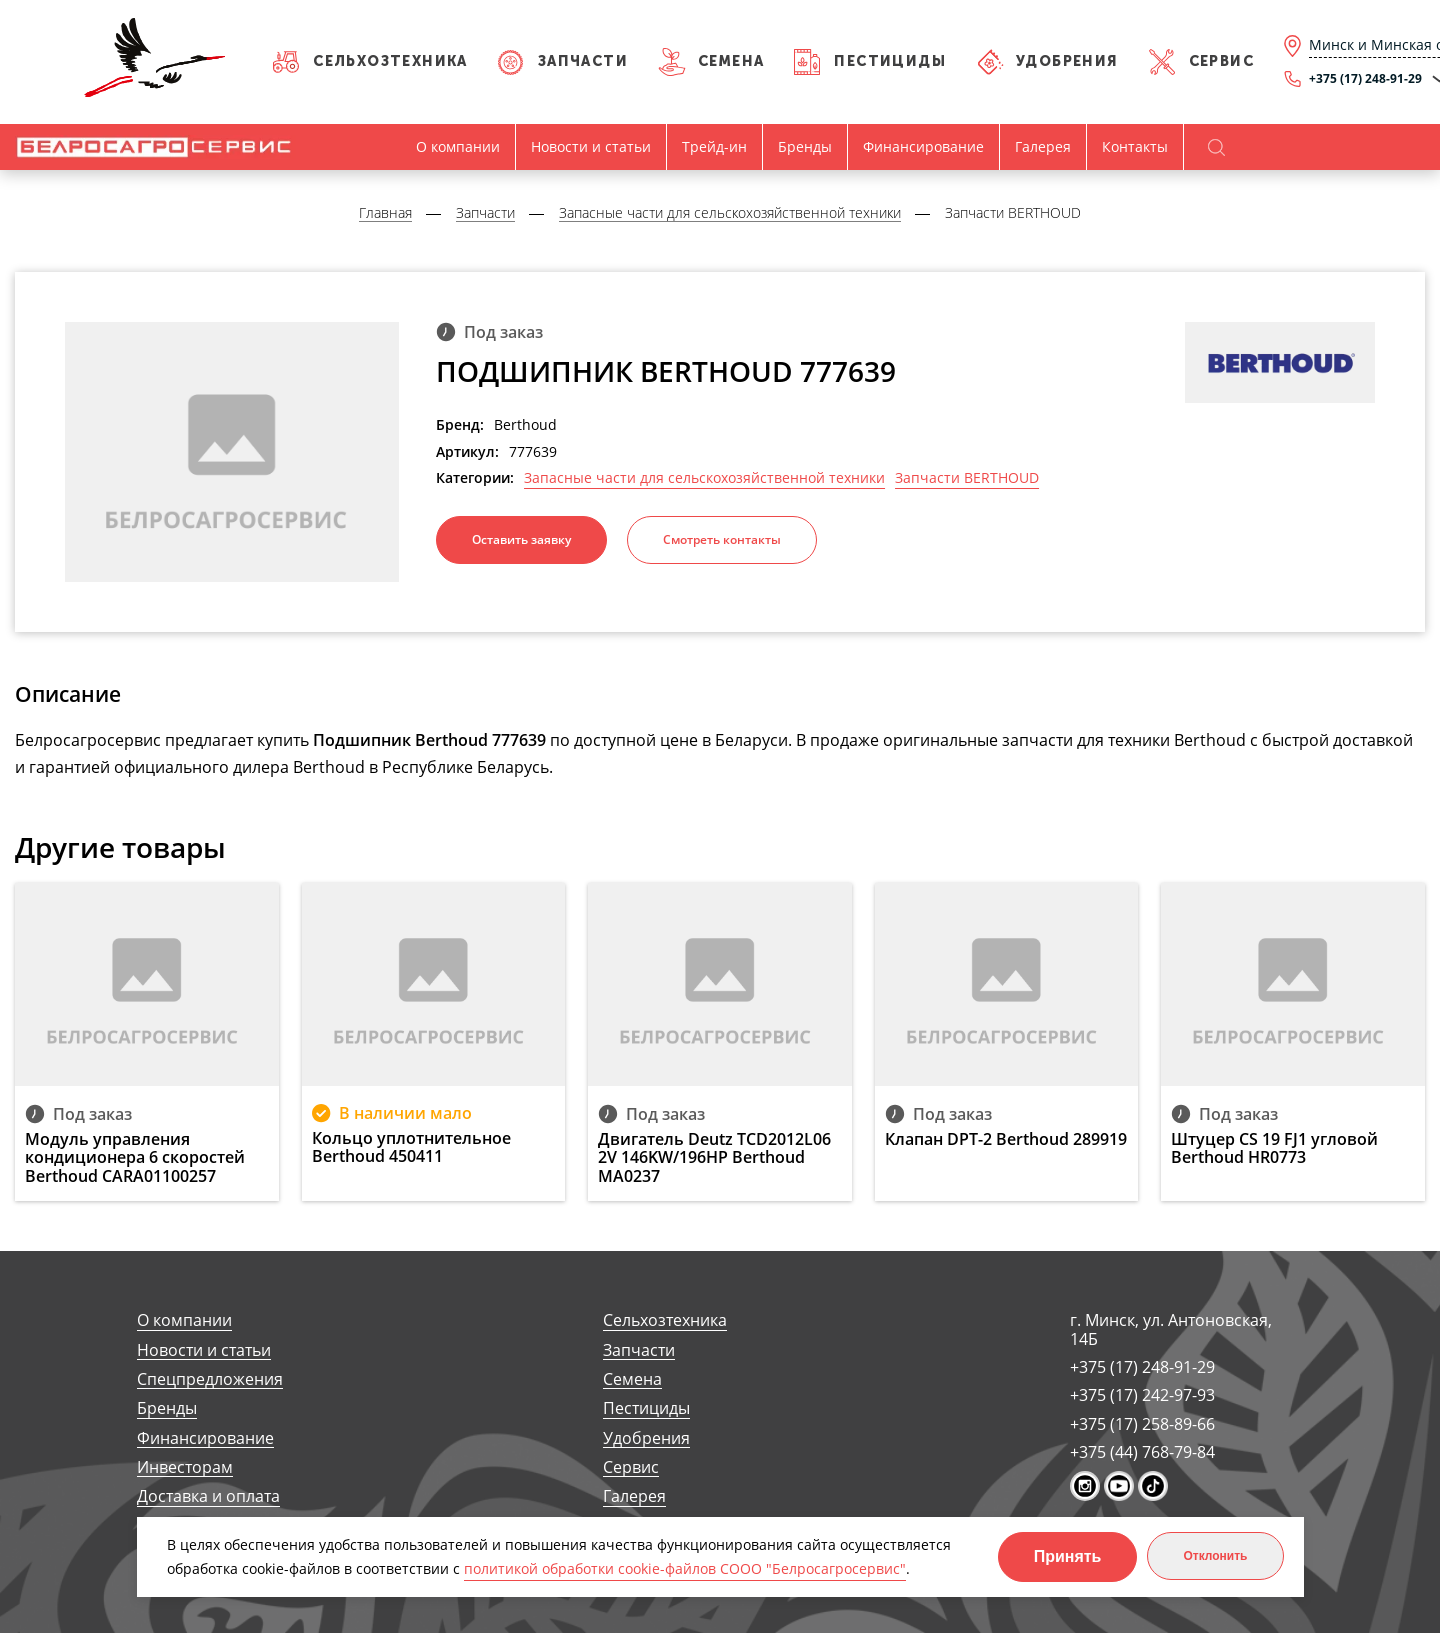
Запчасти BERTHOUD (967, 478)
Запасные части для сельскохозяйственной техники (704, 478)
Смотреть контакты (722, 539)
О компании (458, 146)
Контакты (1135, 146)
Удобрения (1067, 61)
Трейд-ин (714, 146)
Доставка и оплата (208, 1496)
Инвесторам (185, 1467)
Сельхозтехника (390, 61)
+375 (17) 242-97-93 (1142, 1395)
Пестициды (890, 61)
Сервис (1221, 61)
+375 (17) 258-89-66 (1142, 1424)
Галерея (1043, 146)
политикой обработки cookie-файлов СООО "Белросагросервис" (685, 1568)
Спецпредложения (210, 1379)
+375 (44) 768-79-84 (1142, 1452)
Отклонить (1215, 1556)
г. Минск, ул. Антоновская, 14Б (1171, 1329)
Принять (1068, 1556)
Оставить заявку (521, 539)
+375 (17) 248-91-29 (1142, 1367)
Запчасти (583, 61)
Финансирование (923, 146)
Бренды (805, 146)
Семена (731, 61)
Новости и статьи (591, 146)
